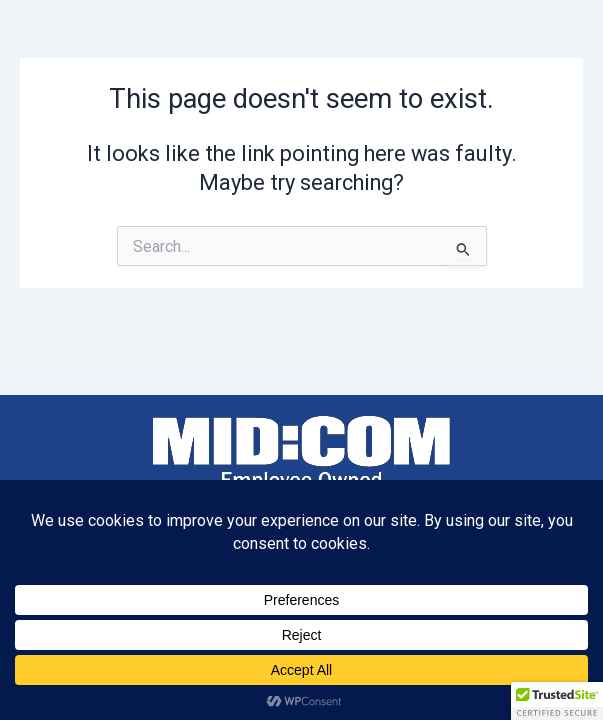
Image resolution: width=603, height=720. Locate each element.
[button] (557, 701)
